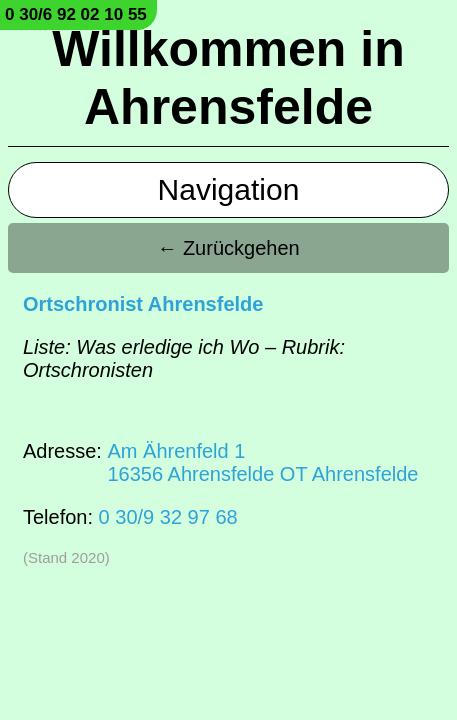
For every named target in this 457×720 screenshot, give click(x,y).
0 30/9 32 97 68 (168, 517)
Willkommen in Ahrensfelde (228, 78)
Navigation (229, 189)
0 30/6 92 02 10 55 (76, 14)
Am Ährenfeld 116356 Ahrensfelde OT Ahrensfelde (262, 462)
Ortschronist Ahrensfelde (143, 304)
